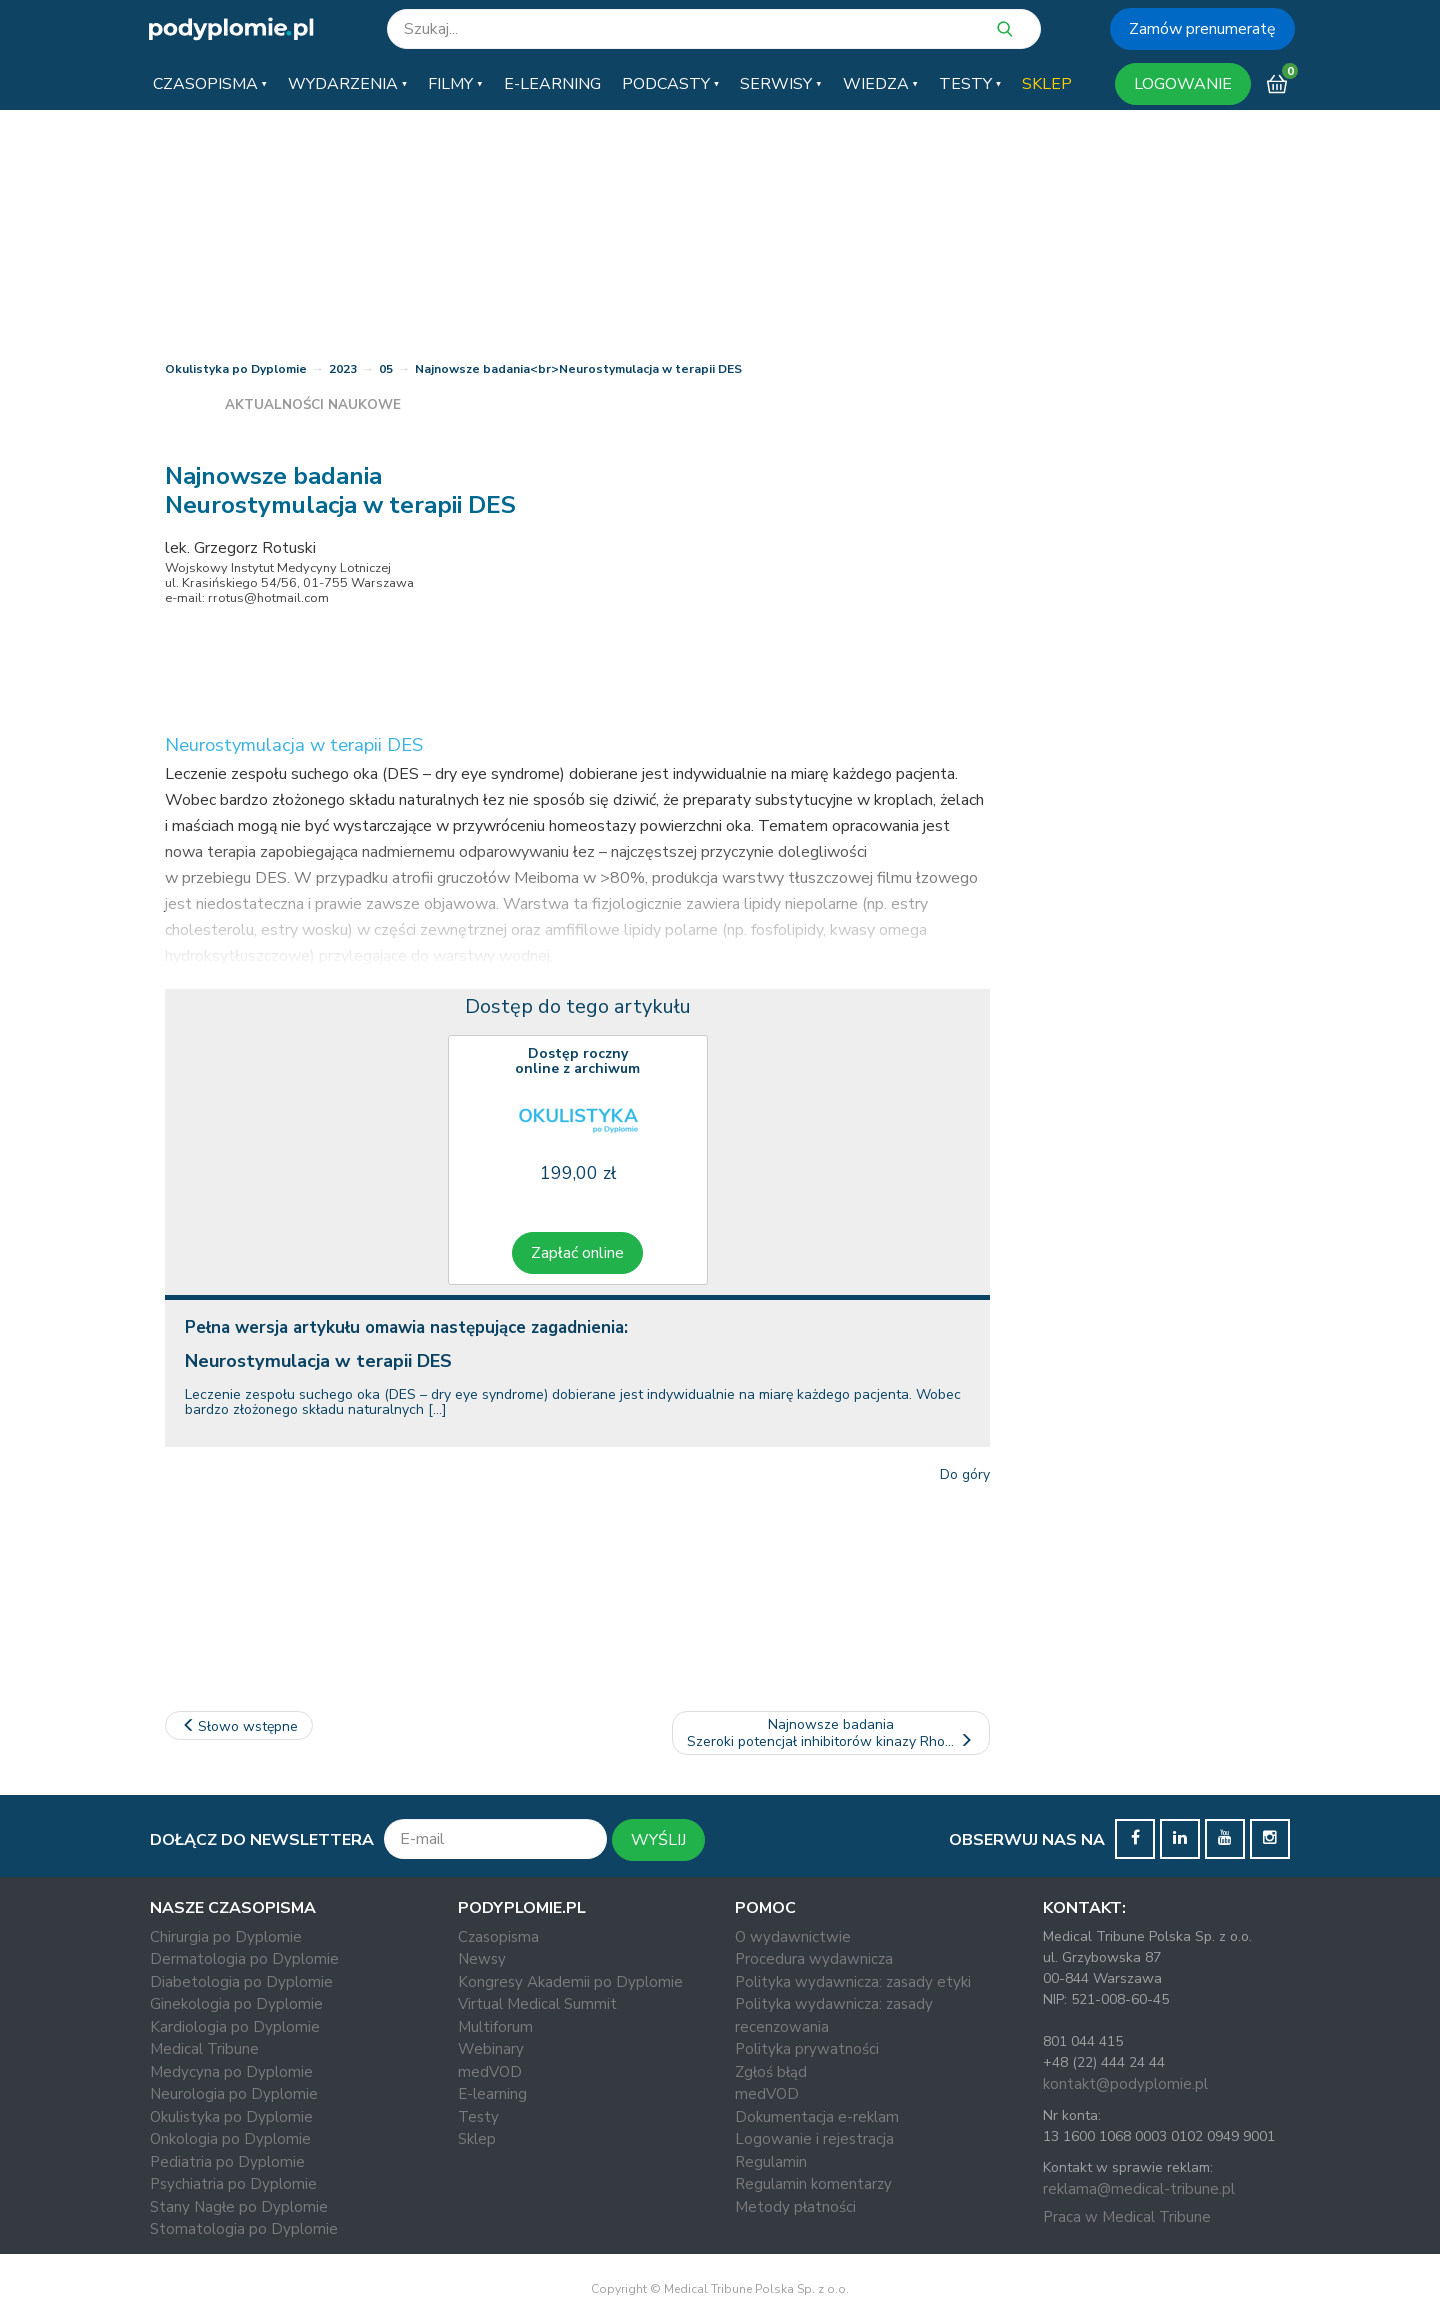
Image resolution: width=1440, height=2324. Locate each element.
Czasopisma (498, 1937)
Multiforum (495, 2027)
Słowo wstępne (239, 1726)
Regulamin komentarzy (813, 2184)
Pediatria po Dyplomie (227, 2162)
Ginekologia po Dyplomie (236, 2004)
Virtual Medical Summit (537, 2004)
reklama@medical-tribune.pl (1139, 2189)
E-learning (492, 2094)
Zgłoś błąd (771, 2072)
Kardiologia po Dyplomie (235, 2027)
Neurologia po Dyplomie (234, 2094)
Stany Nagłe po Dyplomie (239, 2207)
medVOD (490, 2072)
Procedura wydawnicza (814, 1959)
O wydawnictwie (793, 1937)
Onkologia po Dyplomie (230, 2139)
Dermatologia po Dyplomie (244, 1959)
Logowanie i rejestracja (814, 2139)
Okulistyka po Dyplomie (236, 369)
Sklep (477, 2139)
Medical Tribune (204, 2049)
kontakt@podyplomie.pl (1125, 2084)
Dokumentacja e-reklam (817, 2117)
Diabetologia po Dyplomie (241, 1982)
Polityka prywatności (807, 2049)
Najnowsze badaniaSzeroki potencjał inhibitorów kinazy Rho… (831, 1733)
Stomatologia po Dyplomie (244, 2229)
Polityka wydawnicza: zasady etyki (853, 1982)
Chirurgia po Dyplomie (226, 1937)
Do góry (965, 1474)
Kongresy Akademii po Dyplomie (570, 1982)
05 (386, 369)
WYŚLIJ (658, 1840)
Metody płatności (795, 2207)
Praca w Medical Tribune (1127, 2217)
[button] (210, 84)
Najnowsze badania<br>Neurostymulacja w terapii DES (578, 369)
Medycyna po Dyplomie (231, 2072)
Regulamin (771, 2162)
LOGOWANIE (1183, 84)
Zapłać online (577, 1253)
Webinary (491, 2049)
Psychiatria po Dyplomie (233, 2184)
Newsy (482, 1959)
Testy (478, 2117)
